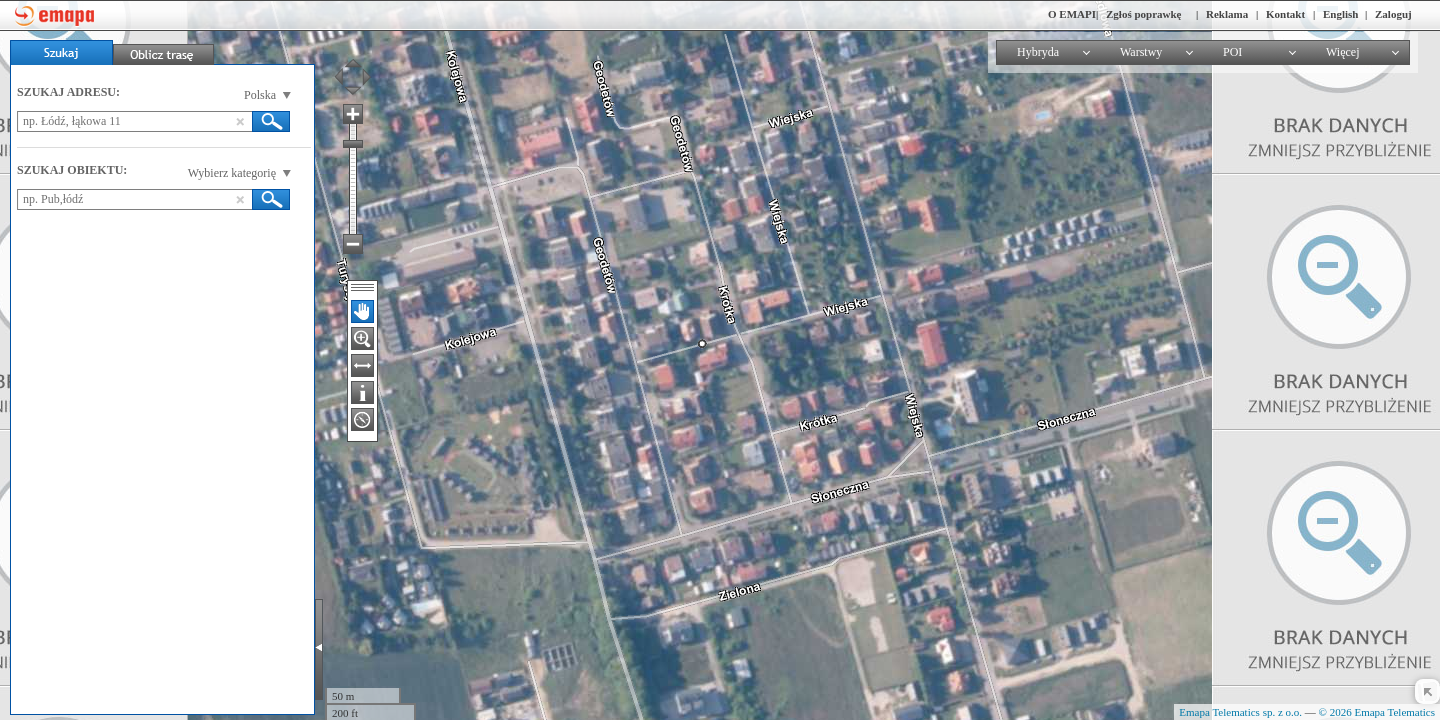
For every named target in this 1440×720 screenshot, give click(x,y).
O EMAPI (1072, 14)
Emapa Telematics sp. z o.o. (1240, 712)
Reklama (1227, 14)
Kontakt (1285, 14)
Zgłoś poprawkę (1144, 14)
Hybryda (1038, 52)
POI (1232, 52)
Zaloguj (1393, 14)
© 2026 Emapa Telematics (1377, 712)
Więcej (1343, 52)
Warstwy (1141, 52)
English (1340, 14)
